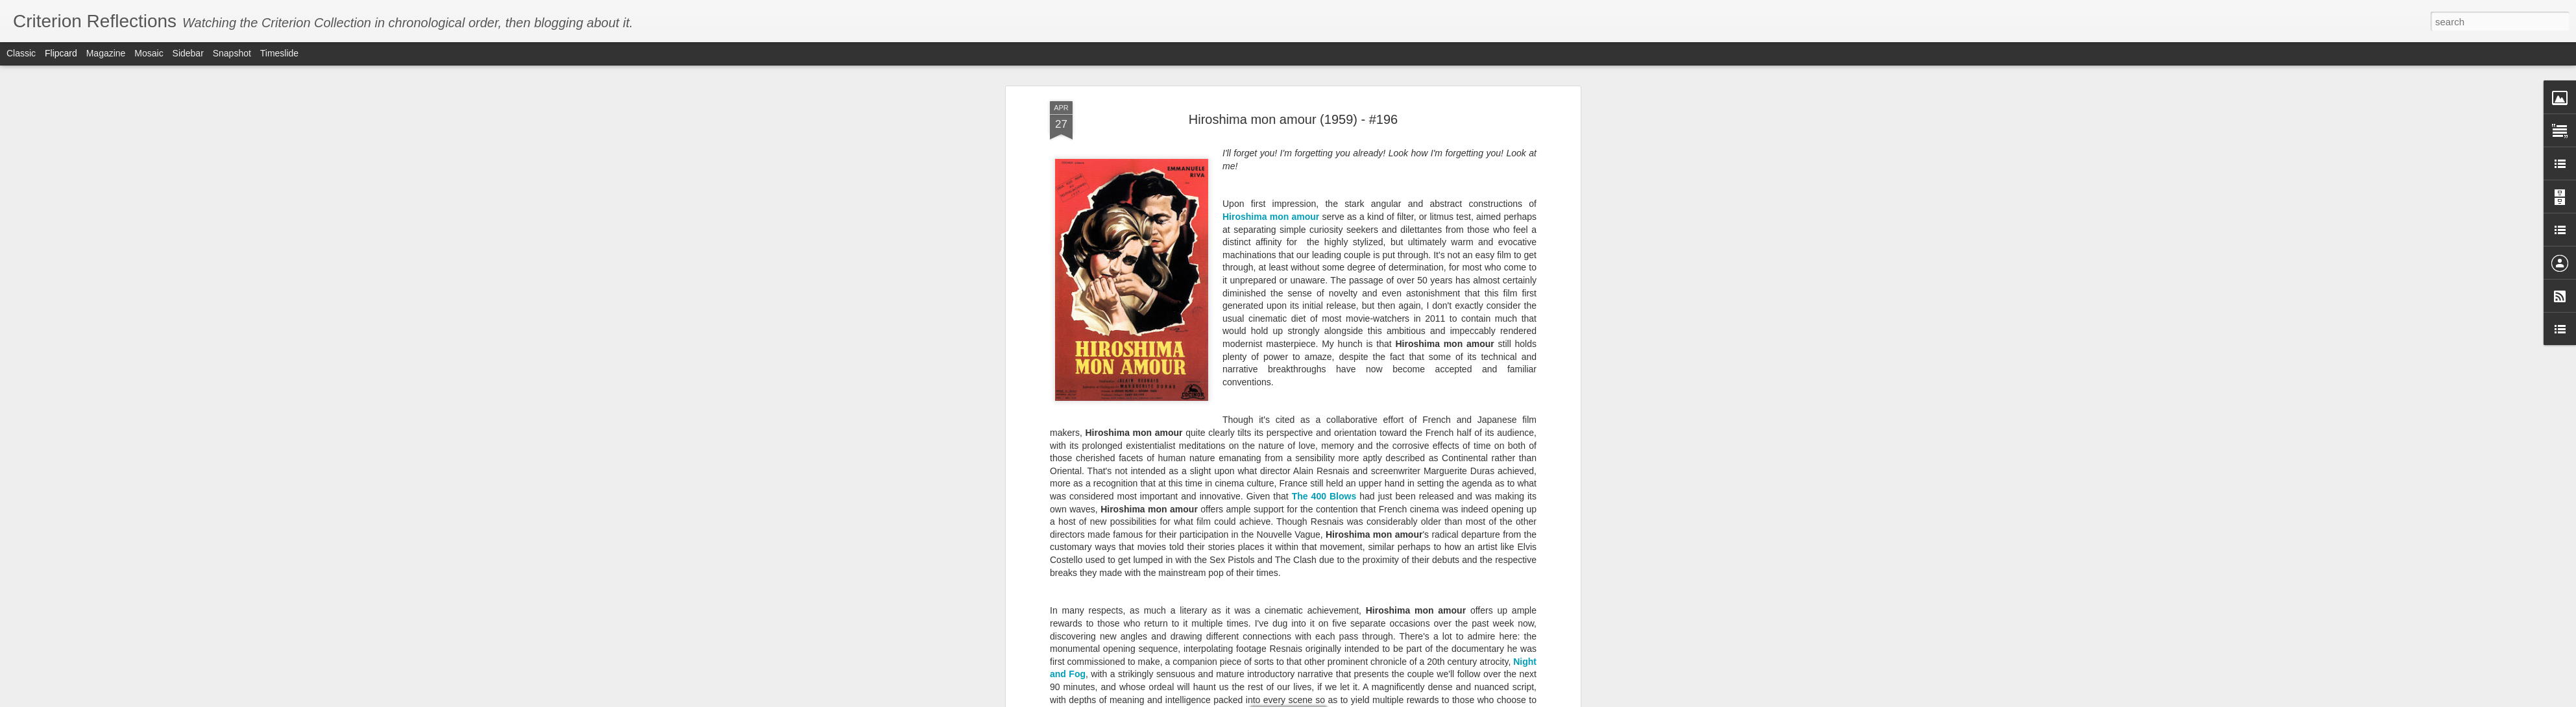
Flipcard (61, 53)
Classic (21, 53)
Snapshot (232, 53)
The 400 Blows (1324, 461)
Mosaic (148, 53)
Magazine (106, 53)
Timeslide (279, 53)
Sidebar (188, 53)
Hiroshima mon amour (1270, 181)
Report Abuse (1420, 700)
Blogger (1383, 700)
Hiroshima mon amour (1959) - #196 (1293, 84)
